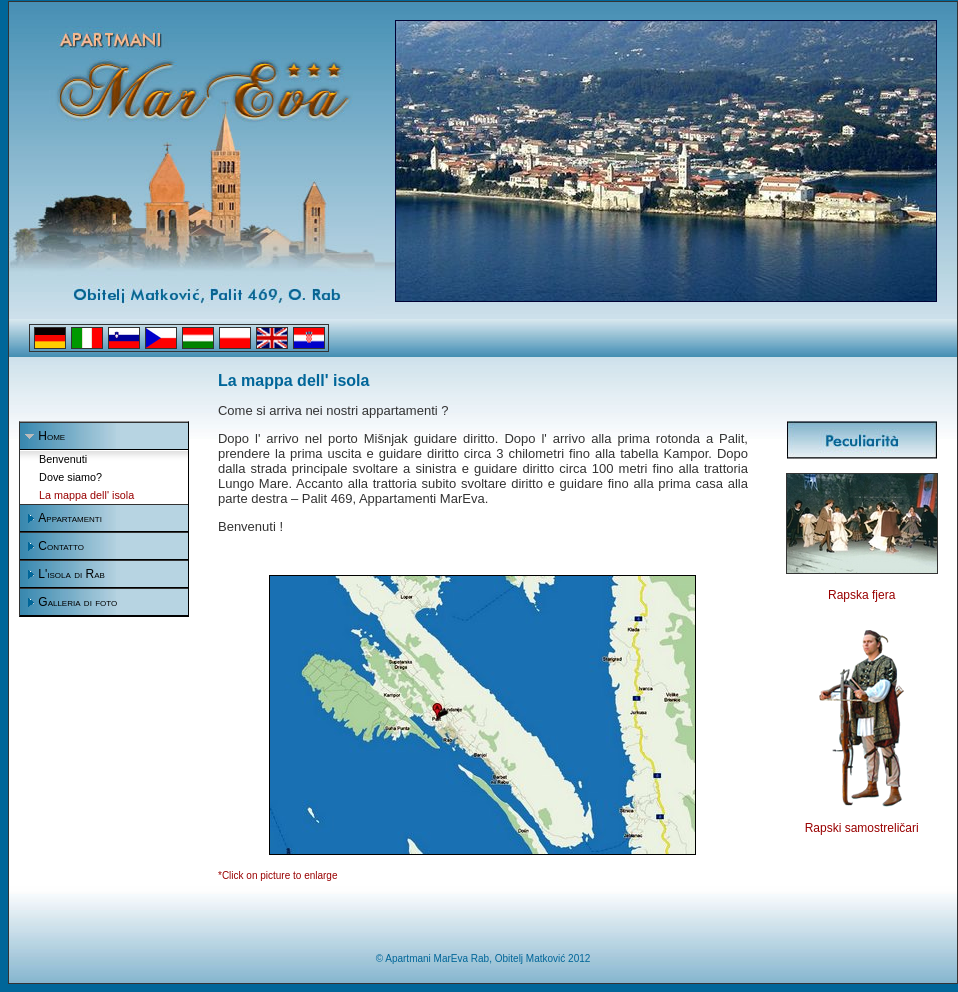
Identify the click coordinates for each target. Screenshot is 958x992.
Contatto (61, 546)
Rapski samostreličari (862, 828)
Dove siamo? (70, 477)
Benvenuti (63, 459)
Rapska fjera (861, 595)
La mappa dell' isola (86, 495)
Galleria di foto (77, 602)
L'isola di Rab (71, 574)
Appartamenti (70, 518)
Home (51, 436)
